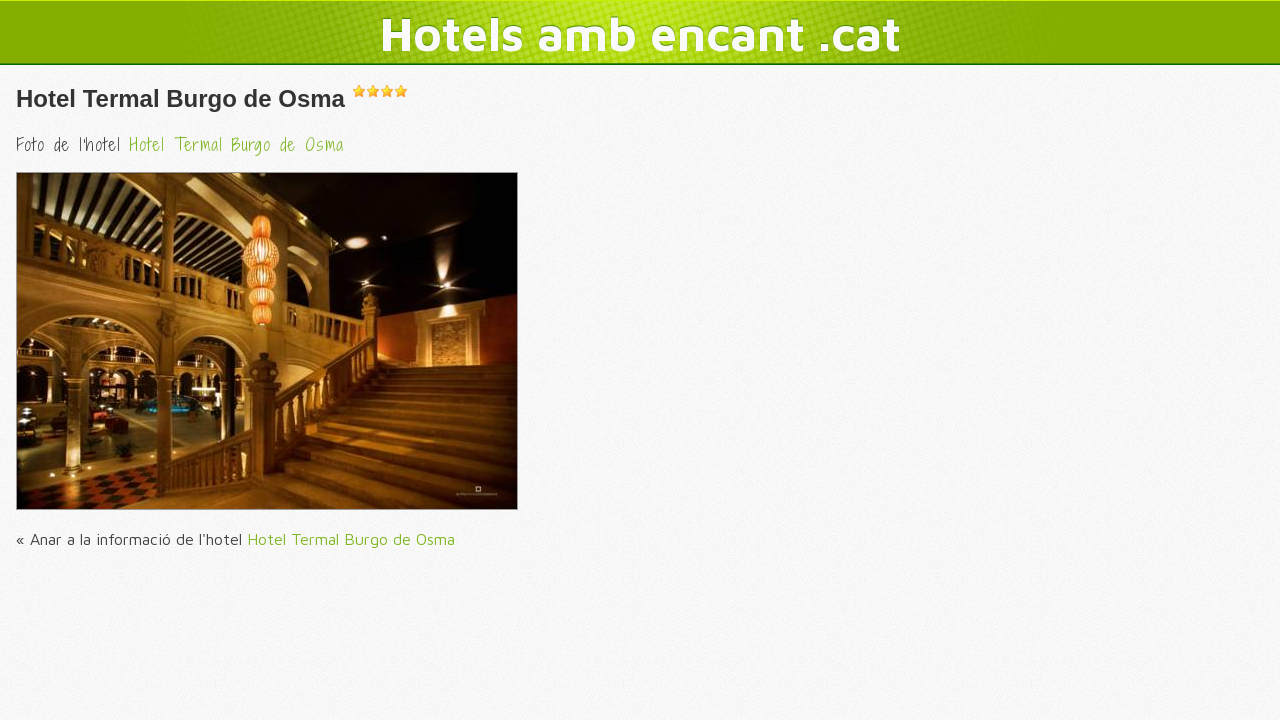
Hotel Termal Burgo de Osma (180, 98)
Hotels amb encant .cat (640, 33)
